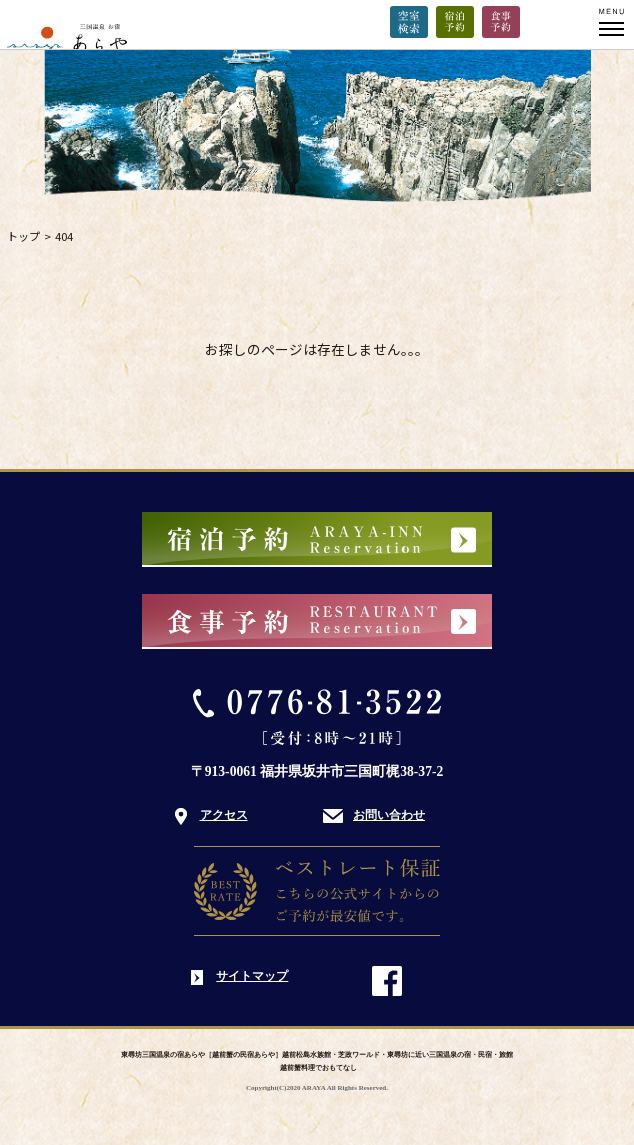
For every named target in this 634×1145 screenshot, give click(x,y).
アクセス (224, 815)
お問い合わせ (389, 815)
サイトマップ (252, 976)
